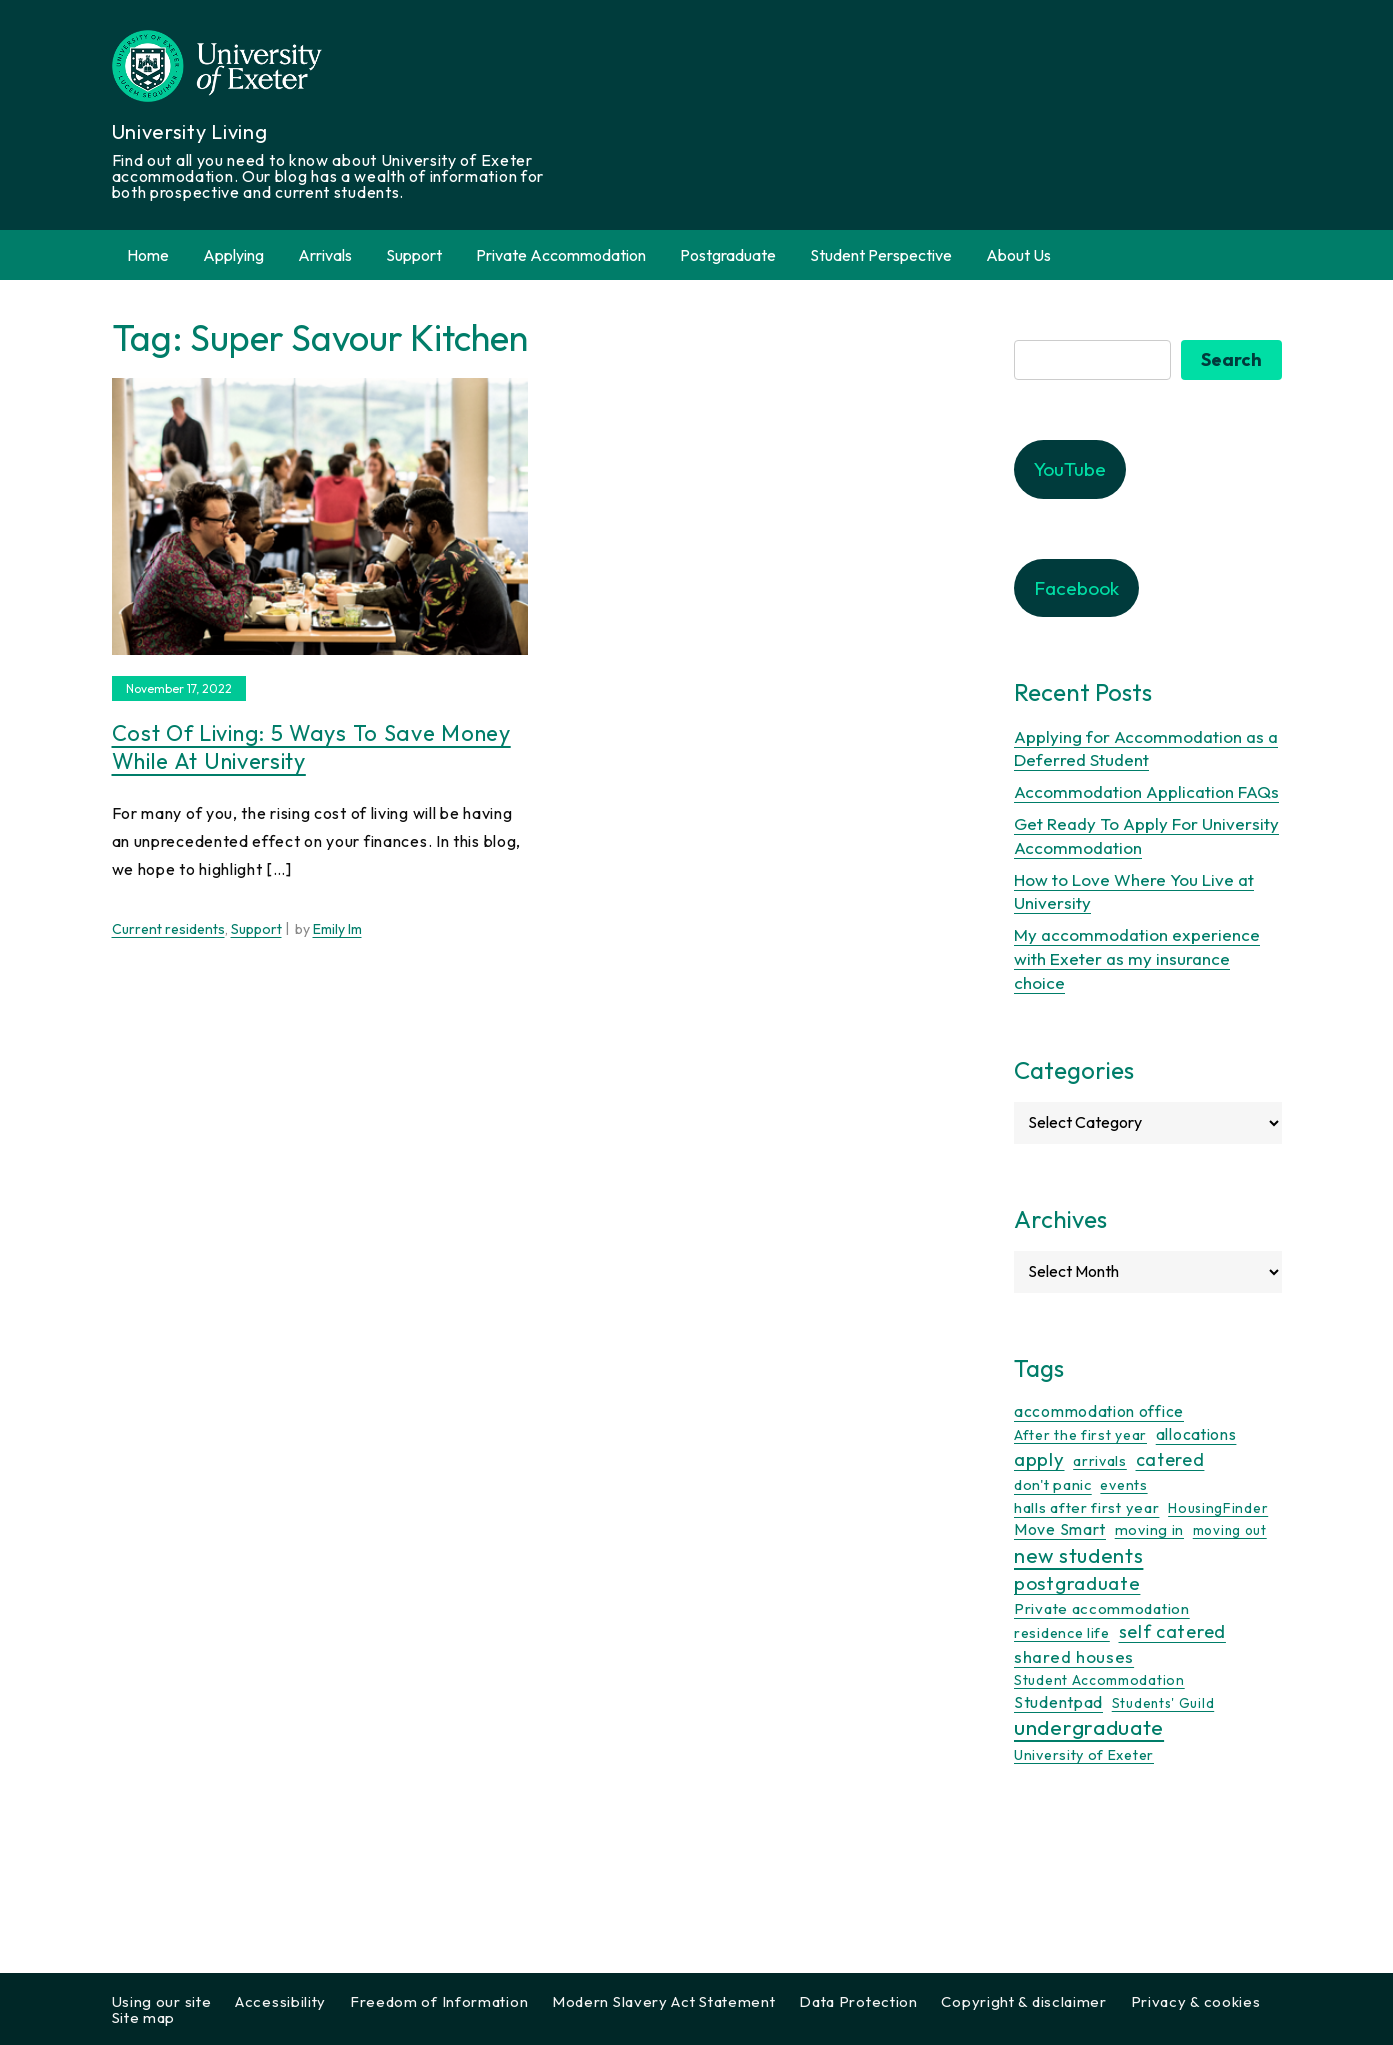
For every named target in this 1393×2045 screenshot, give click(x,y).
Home (148, 255)
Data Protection (858, 2001)
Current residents (168, 929)
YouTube (1070, 469)
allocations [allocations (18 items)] (1196, 1434)
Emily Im (337, 929)
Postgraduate (728, 255)
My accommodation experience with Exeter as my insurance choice (1137, 958)
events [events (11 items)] (1123, 1485)
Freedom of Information (439, 2001)
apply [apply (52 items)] (1039, 1459)
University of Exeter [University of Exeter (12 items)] (1084, 1755)
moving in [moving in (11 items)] (1149, 1530)
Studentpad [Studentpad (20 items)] (1058, 1702)
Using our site (162, 2001)
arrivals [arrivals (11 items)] (1100, 1461)
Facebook (1076, 588)
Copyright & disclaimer (1023, 2001)
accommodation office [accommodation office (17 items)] (1099, 1411)
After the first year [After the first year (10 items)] (1080, 1435)
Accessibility (280, 2001)
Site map (144, 2017)
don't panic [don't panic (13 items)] (1053, 1484)
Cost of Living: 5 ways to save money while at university (311, 747)
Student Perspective (881, 255)
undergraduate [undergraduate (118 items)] (1089, 1727)
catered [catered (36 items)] (1170, 1459)
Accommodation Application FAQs (1146, 791)
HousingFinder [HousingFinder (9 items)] (1218, 1508)
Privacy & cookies (1196, 2001)
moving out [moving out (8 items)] (1230, 1530)
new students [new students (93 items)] (1078, 1555)
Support (414, 255)
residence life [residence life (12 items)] (1062, 1633)
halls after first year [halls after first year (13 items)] (1086, 1507)
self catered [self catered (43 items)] (1172, 1631)
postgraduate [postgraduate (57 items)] (1077, 1583)
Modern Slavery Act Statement (664, 2001)
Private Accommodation (561, 255)
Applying (233, 255)
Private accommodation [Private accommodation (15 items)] (1102, 1608)
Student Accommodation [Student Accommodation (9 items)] (1099, 1680)
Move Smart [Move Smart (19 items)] (1060, 1529)
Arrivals (325, 255)
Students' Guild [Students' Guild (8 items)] (1163, 1703)
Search (1231, 359)
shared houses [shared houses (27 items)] (1074, 1656)
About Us (1018, 255)
